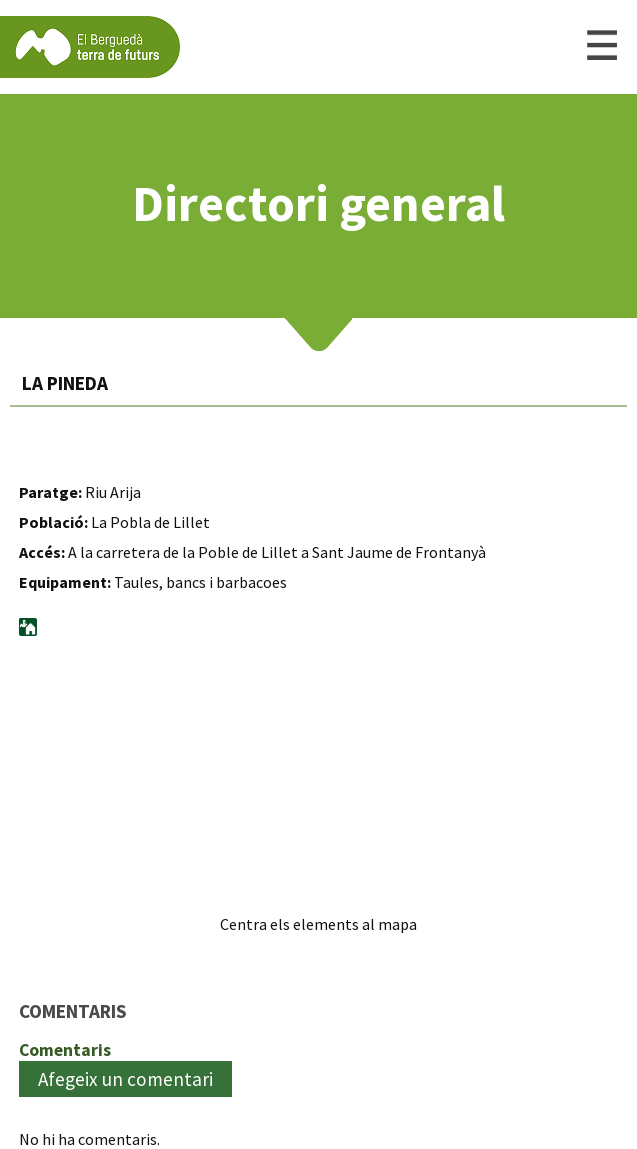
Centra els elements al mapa (318, 924)
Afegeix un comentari (125, 1079)
